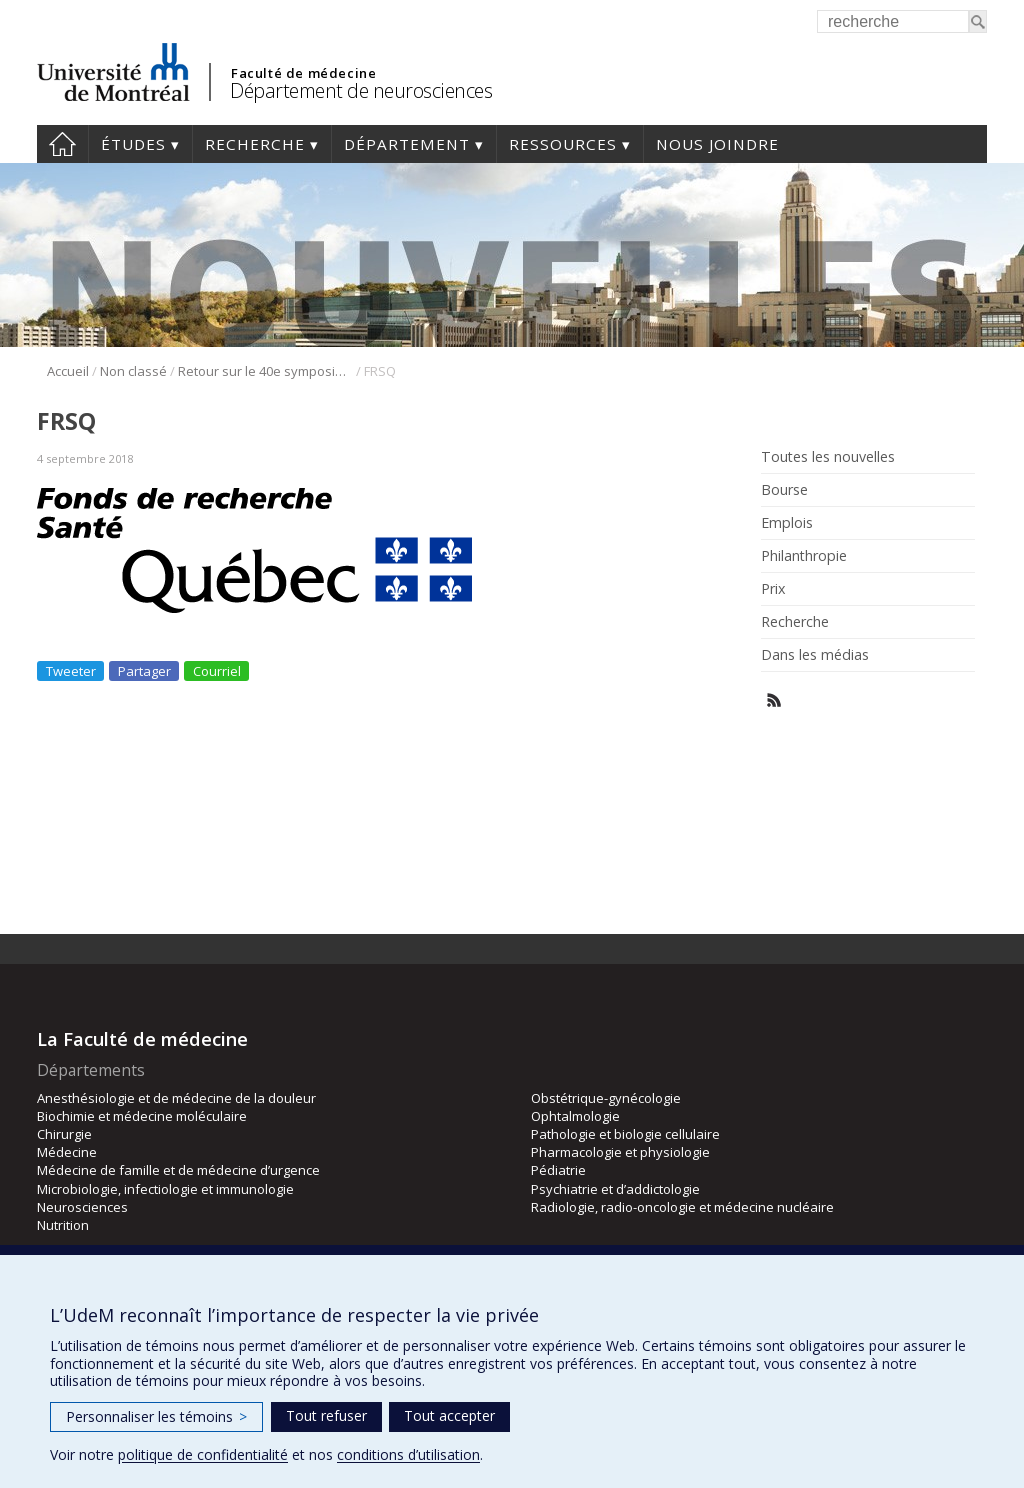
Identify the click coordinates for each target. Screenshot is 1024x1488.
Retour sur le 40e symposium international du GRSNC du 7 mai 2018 (265, 371)
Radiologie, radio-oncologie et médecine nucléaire (682, 1207)
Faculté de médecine (303, 73)
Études (133, 144)
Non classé (133, 371)
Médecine (67, 1152)
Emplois (787, 523)
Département (407, 144)
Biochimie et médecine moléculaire (142, 1116)
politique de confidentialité (203, 1454)
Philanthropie (804, 556)
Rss (774, 700)
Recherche (255, 144)
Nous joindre (717, 144)
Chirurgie (64, 1134)
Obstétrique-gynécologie (606, 1098)
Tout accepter (449, 1415)
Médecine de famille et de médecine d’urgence (178, 1170)
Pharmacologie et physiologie (620, 1152)
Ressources (563, 144)
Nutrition (63, 1225)
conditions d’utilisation (408, 1454)
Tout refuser (326, 1415)
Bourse (784, 490)
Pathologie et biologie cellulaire (625, 1134)
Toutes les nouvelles (828, 457)
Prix (773, 589)
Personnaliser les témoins (156, 1416)
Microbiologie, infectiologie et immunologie (165, 1189)
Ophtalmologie (575, 1116)
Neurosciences (82, 1207)
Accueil (62, 144)
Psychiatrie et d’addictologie (615, 1189)
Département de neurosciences (361, 90)
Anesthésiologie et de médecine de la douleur (176, 1098)
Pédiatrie (558, 1170)
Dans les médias (815, 655)
